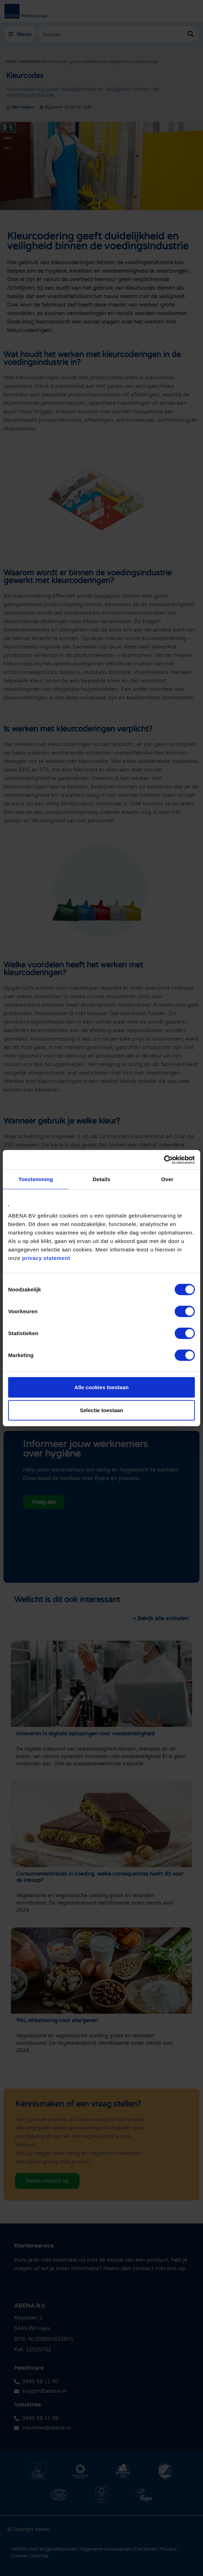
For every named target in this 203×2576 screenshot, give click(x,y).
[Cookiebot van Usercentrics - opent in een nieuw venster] (164, 1159)
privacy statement (46, 1258)
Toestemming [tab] (35, 1179)
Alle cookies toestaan (101, 1387)
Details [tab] (101, 1179)
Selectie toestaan (101, 1410)
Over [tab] (167, 1179)
